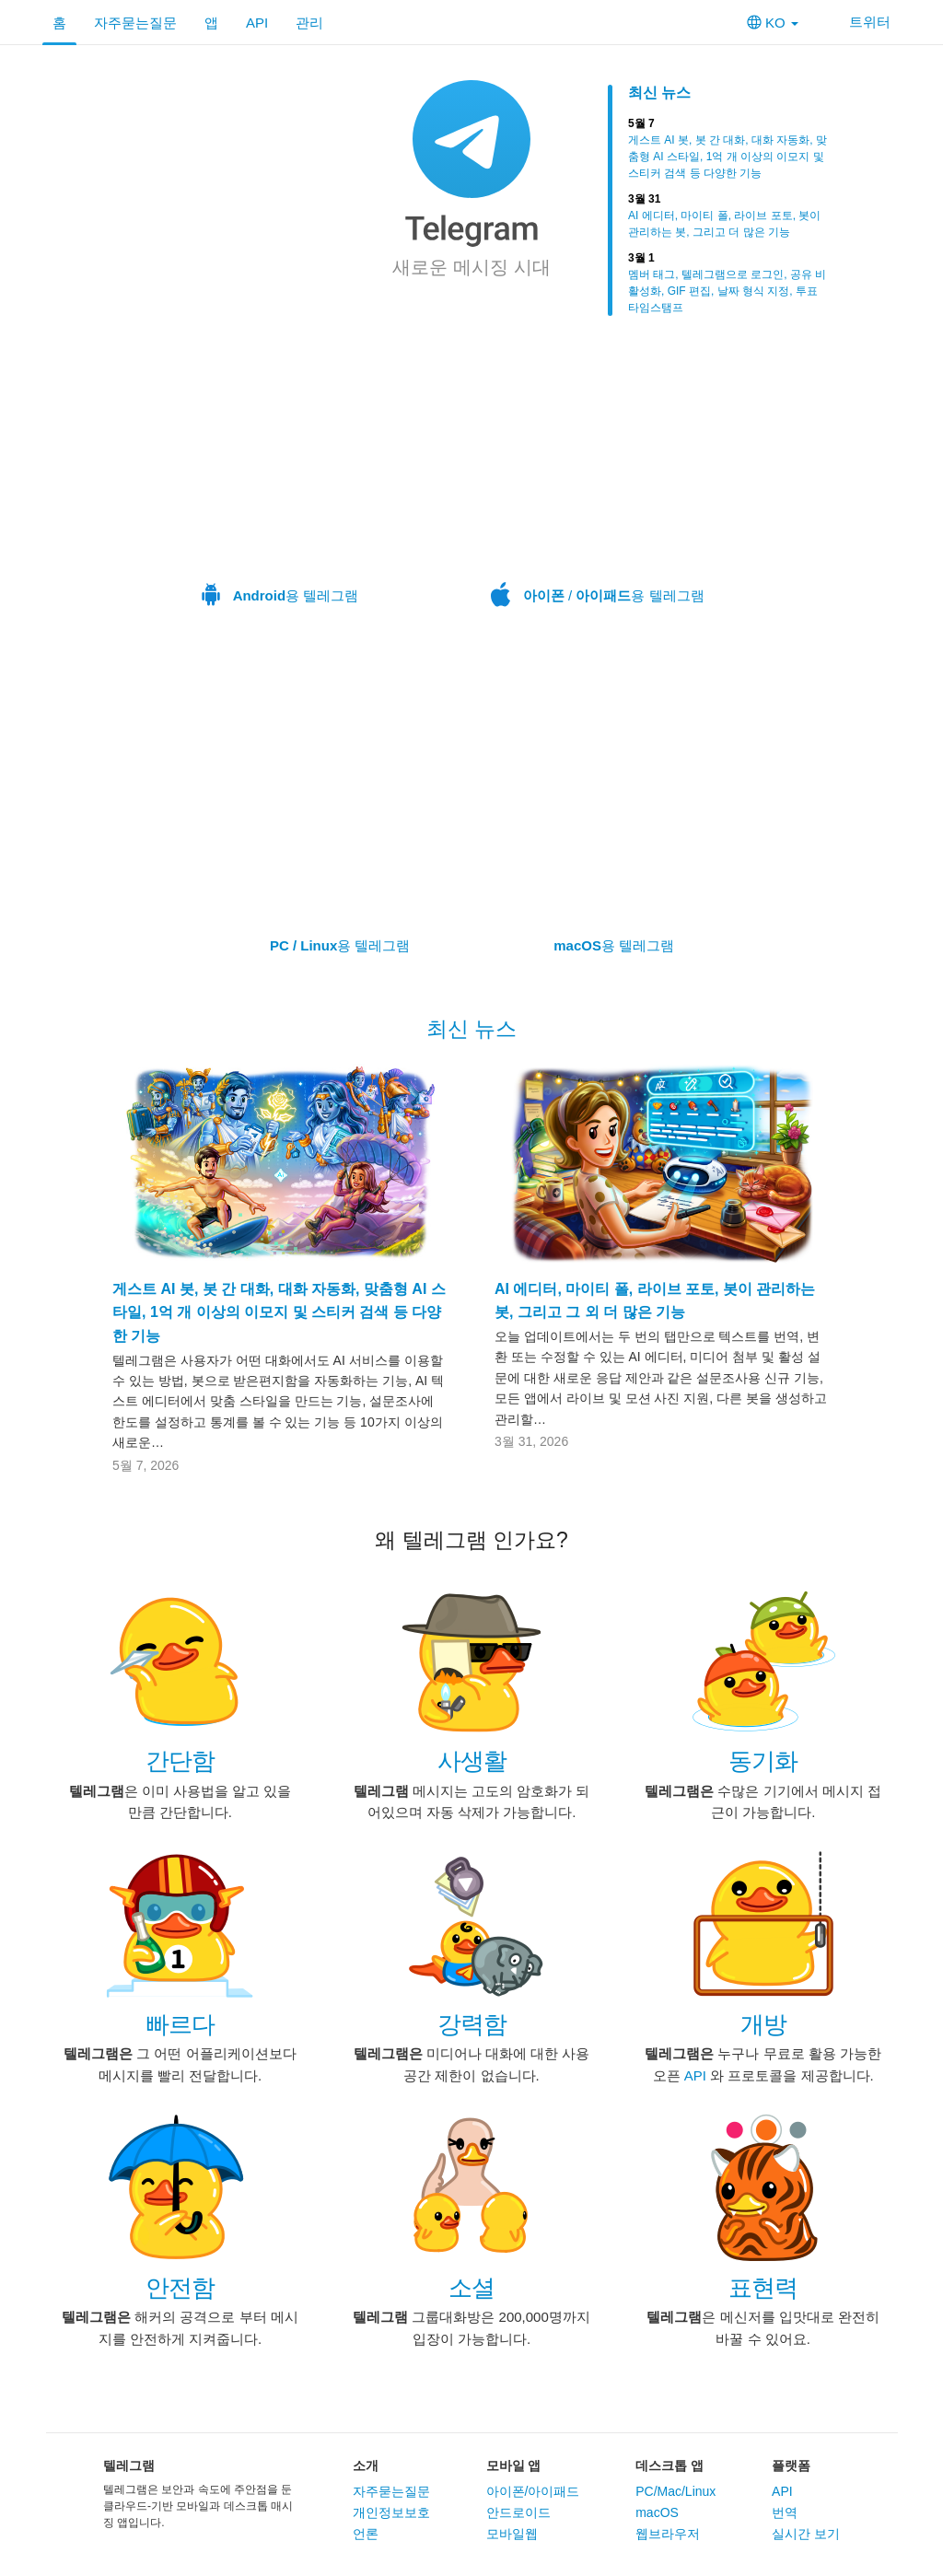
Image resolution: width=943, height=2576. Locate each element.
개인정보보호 (391, 2512)
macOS (657, 2512)
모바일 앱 (513, 2465)
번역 (784, 2512)
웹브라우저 (667, 2533)
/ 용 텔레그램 (598, 476)
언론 (365, 2533)
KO (772, 22)
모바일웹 (512, 2533)
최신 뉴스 (659, 92)
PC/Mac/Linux (675, 2491)
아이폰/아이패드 (533, 2491)
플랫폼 (791, 2465)
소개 (365, 2465)
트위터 (858, 21)
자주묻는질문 (135, 22)
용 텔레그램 (280, 476)
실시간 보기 (806, 2533)
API (257, 22)
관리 (309, 22)
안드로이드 (518, 2512)
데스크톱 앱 (669, 2465)
